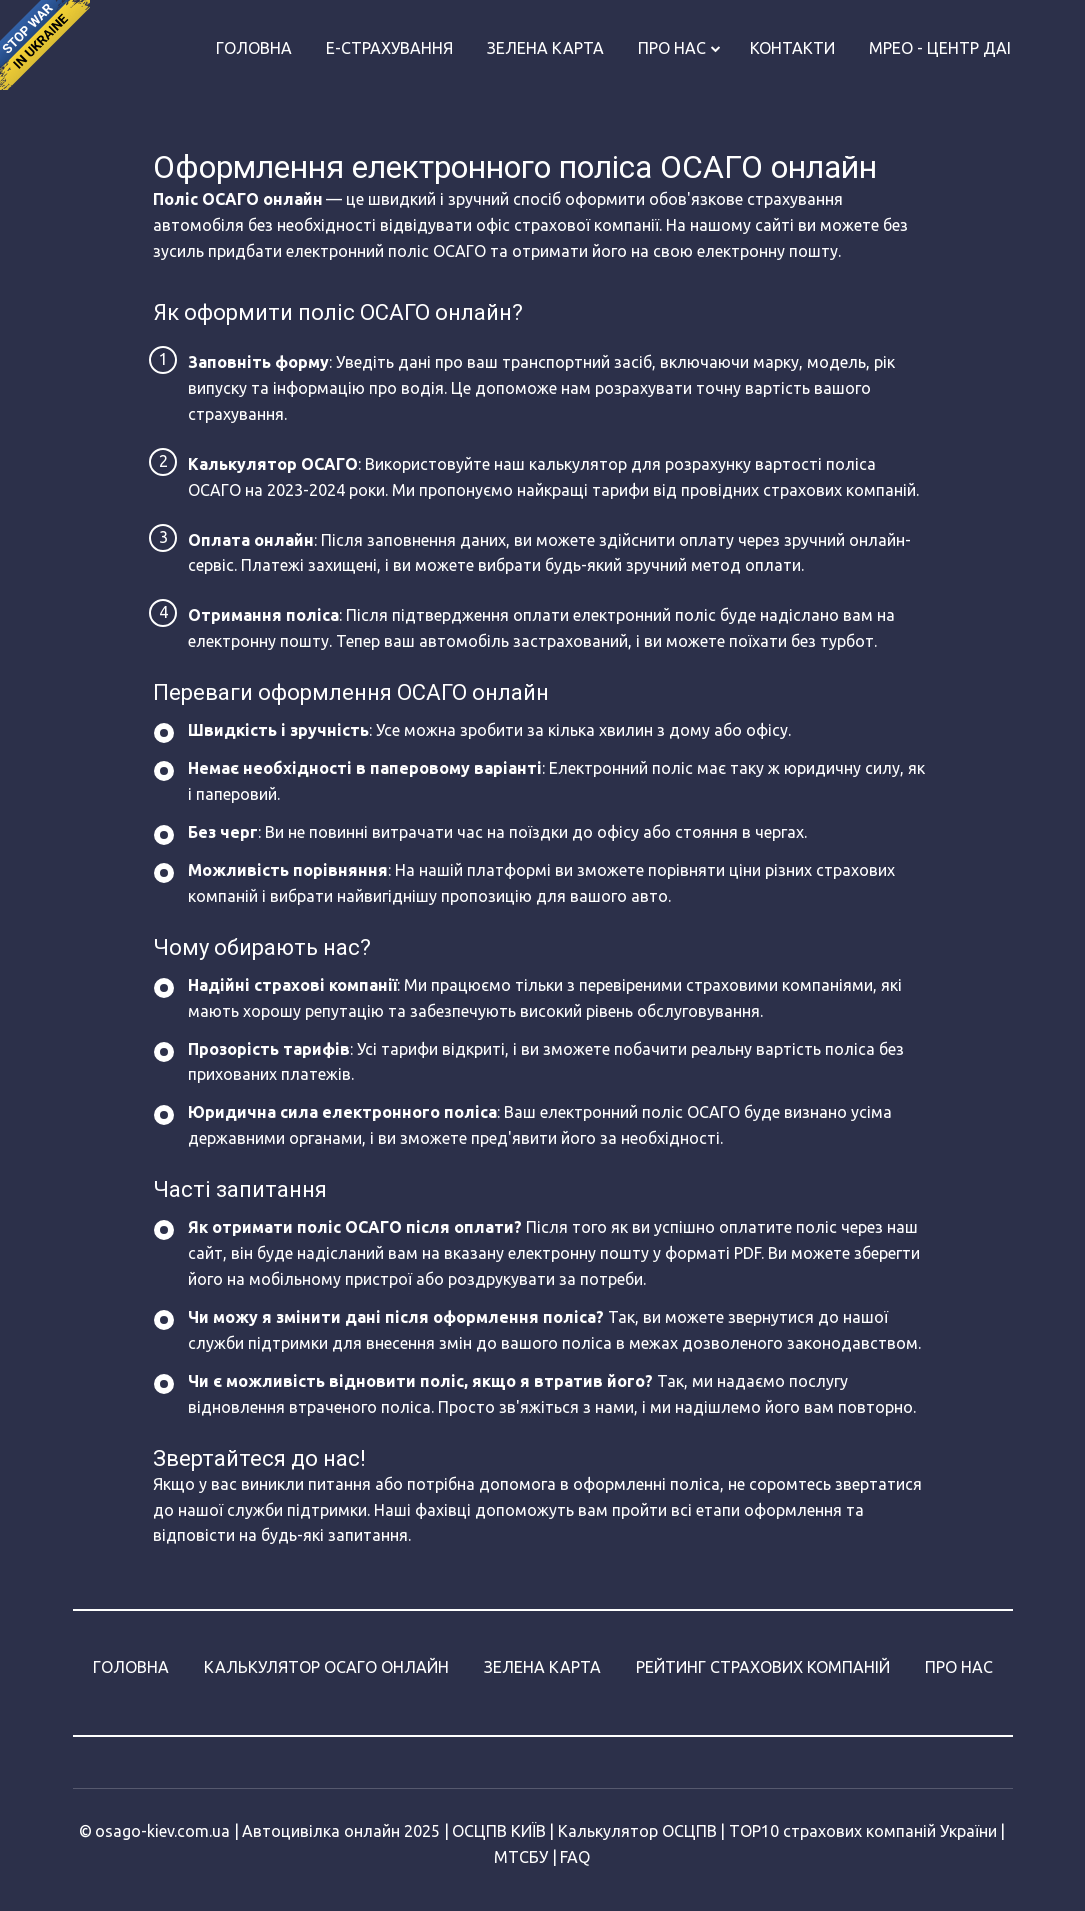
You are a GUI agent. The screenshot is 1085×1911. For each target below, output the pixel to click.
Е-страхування (389, 48)
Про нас (672, 48)
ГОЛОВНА (131, 1667)
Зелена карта (545, 48)
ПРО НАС (959, 1667)
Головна (254, 48)
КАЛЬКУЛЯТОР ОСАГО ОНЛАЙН (326, 1667)
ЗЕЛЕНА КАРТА (542, 1667)
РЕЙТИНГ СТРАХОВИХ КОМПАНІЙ (763, 1667)
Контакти (792, 48)
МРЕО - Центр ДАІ (940, 48)
